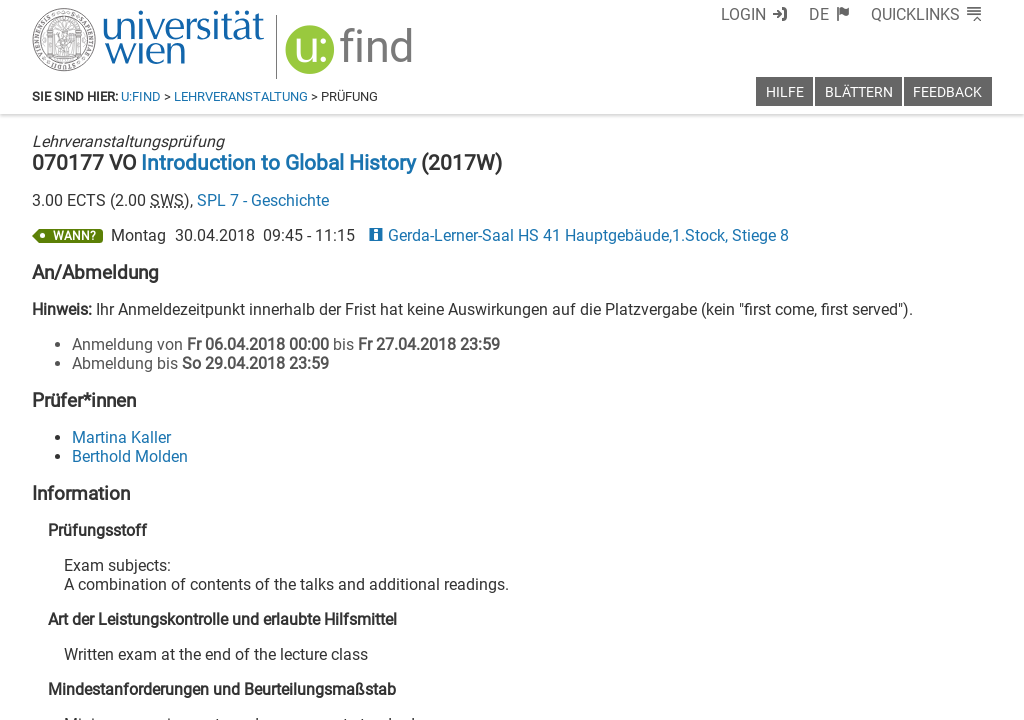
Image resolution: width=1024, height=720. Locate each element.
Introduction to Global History (278, 163)
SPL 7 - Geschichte (263, 200)
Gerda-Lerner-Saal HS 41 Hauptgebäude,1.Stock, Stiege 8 (578, 235)
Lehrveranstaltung (241, 96)
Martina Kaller (121, 437)
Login (743, 14)
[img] (351, 56)
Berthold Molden (130, 456)
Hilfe (785, 92)
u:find (141, 96)
